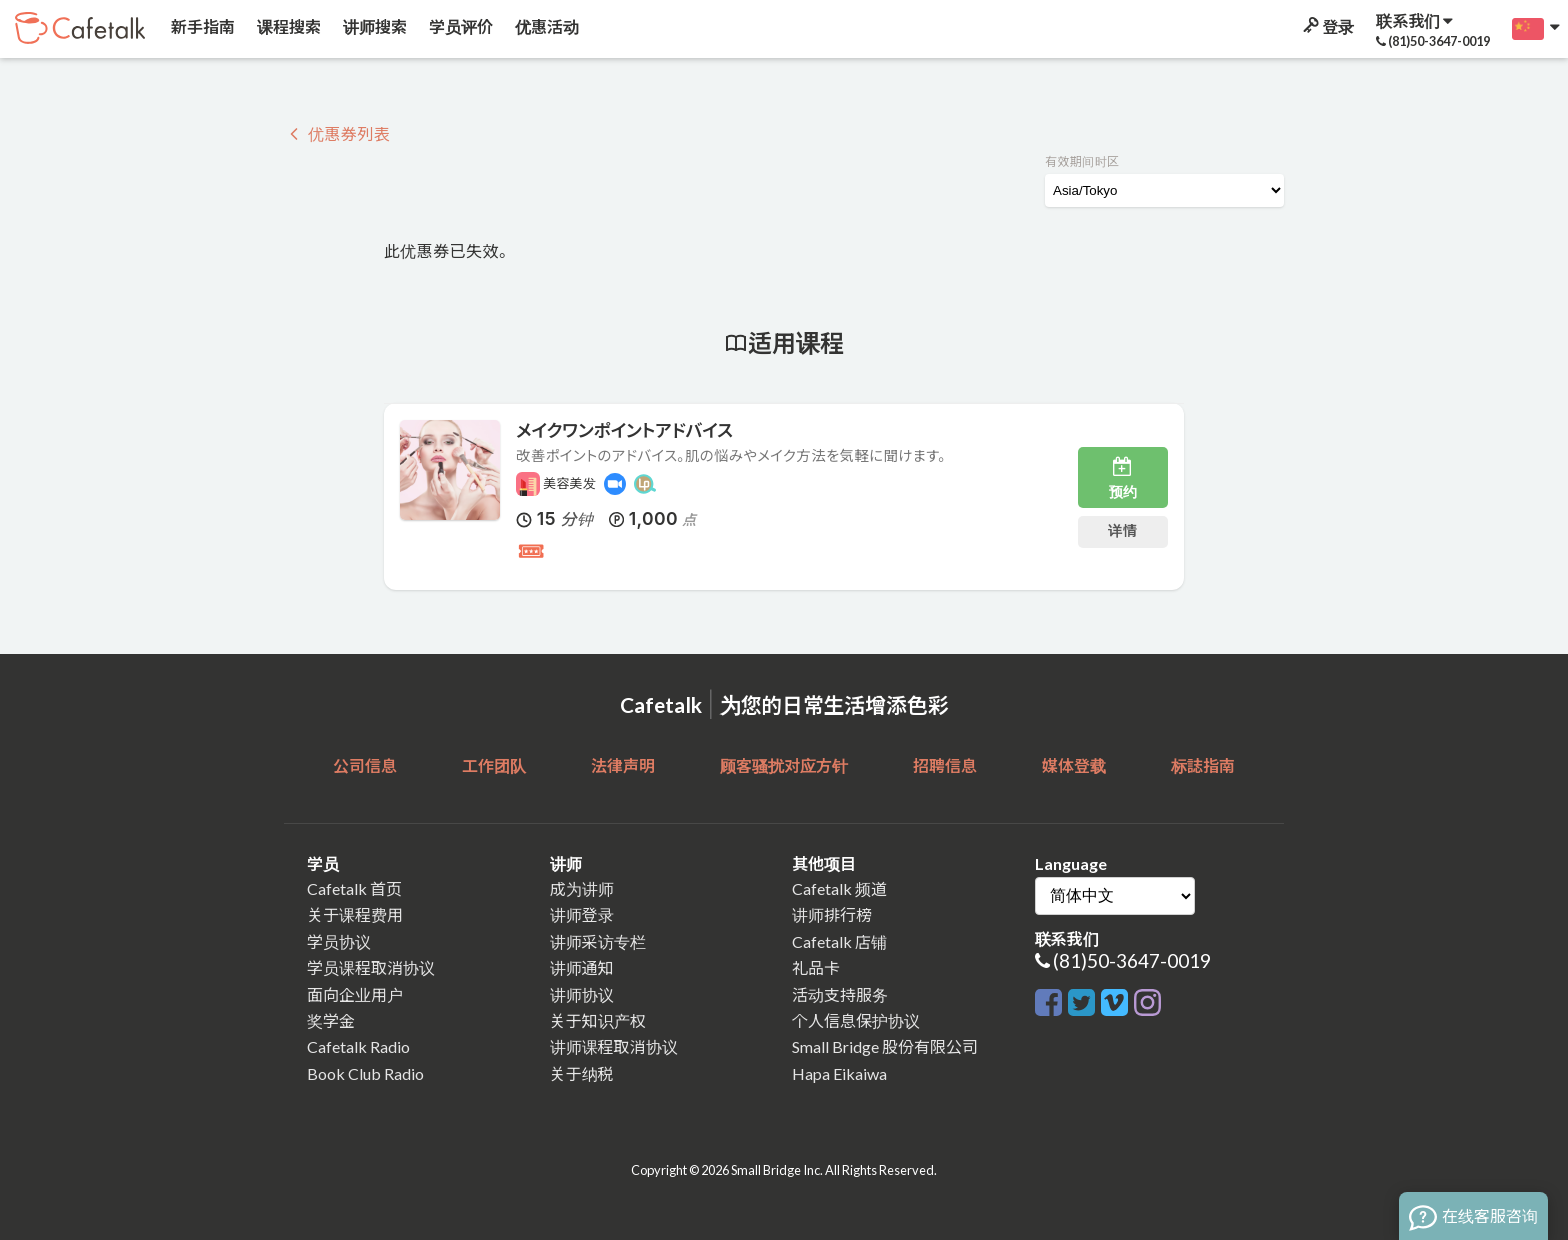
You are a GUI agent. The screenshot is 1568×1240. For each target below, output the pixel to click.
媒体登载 (1074, 765)
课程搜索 (287, 26)
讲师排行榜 (832, 914)
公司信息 (365, 765)
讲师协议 (582, 994)
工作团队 (494, 765)
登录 (1327, 26)
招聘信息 (945, 765)
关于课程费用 (355, 914)
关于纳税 (582, 1073)
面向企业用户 (355, 994)
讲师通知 (582, 967)
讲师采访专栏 (598, 941)
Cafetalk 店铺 (839, 941)
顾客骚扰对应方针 (784, 765)
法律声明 (623, 765)
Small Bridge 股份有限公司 (885, 1046)
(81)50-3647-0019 (1132, 960)
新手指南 (201, 26)
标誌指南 (1203, 765)
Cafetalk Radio (358, 1046)
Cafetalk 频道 (839, 888)
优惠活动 (545, 26)
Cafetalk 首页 (354, 888)
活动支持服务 (840, 994)
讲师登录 (582, 914)
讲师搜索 (373, 26)
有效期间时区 (1082, 161)
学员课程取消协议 (371, 967)
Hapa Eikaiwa (839, 1073)
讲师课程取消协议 (614, 1046)
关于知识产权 (598, 1020)
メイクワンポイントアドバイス (624, 430)
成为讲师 (582, 888)
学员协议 (339, 941)
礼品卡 (816, 967)
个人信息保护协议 (856, 1020)
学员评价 (459, 26)
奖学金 (331, 1020)
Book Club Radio (365, 1073)
